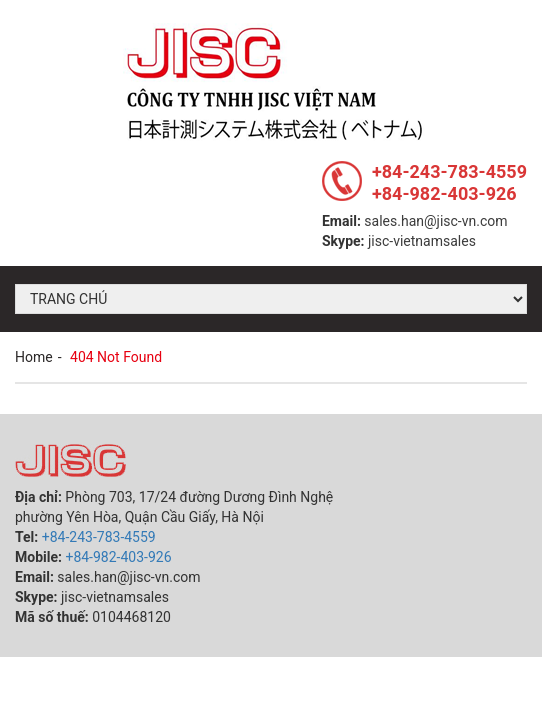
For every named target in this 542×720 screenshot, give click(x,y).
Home (34, 357)
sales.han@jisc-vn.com (435, 221)
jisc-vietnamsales (422, 241)
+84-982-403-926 (444, 193)
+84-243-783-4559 (449, 171)
